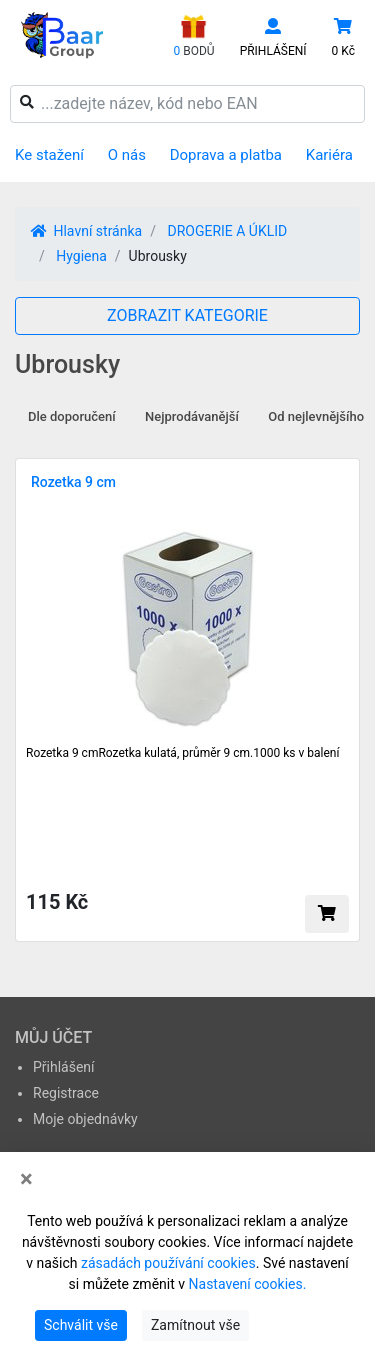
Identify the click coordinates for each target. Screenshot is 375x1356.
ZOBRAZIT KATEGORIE (187, 315)
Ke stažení (49, 155)
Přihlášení (64, 1067)
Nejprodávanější (192, 416)
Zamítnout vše (195, 1325)
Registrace (66, 1093)
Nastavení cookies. (248, 1284)
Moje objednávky (85, 1119)
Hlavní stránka (86, 231)
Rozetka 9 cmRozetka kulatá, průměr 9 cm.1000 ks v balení (182, 753)
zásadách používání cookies (168, 1263)
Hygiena (81, 256)
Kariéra (329, 155)
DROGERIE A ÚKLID (227, 231)
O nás (127, 155)
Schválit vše (81, 1325)
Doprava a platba (226, 155)
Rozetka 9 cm (73, 482)
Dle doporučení (72, 416)
